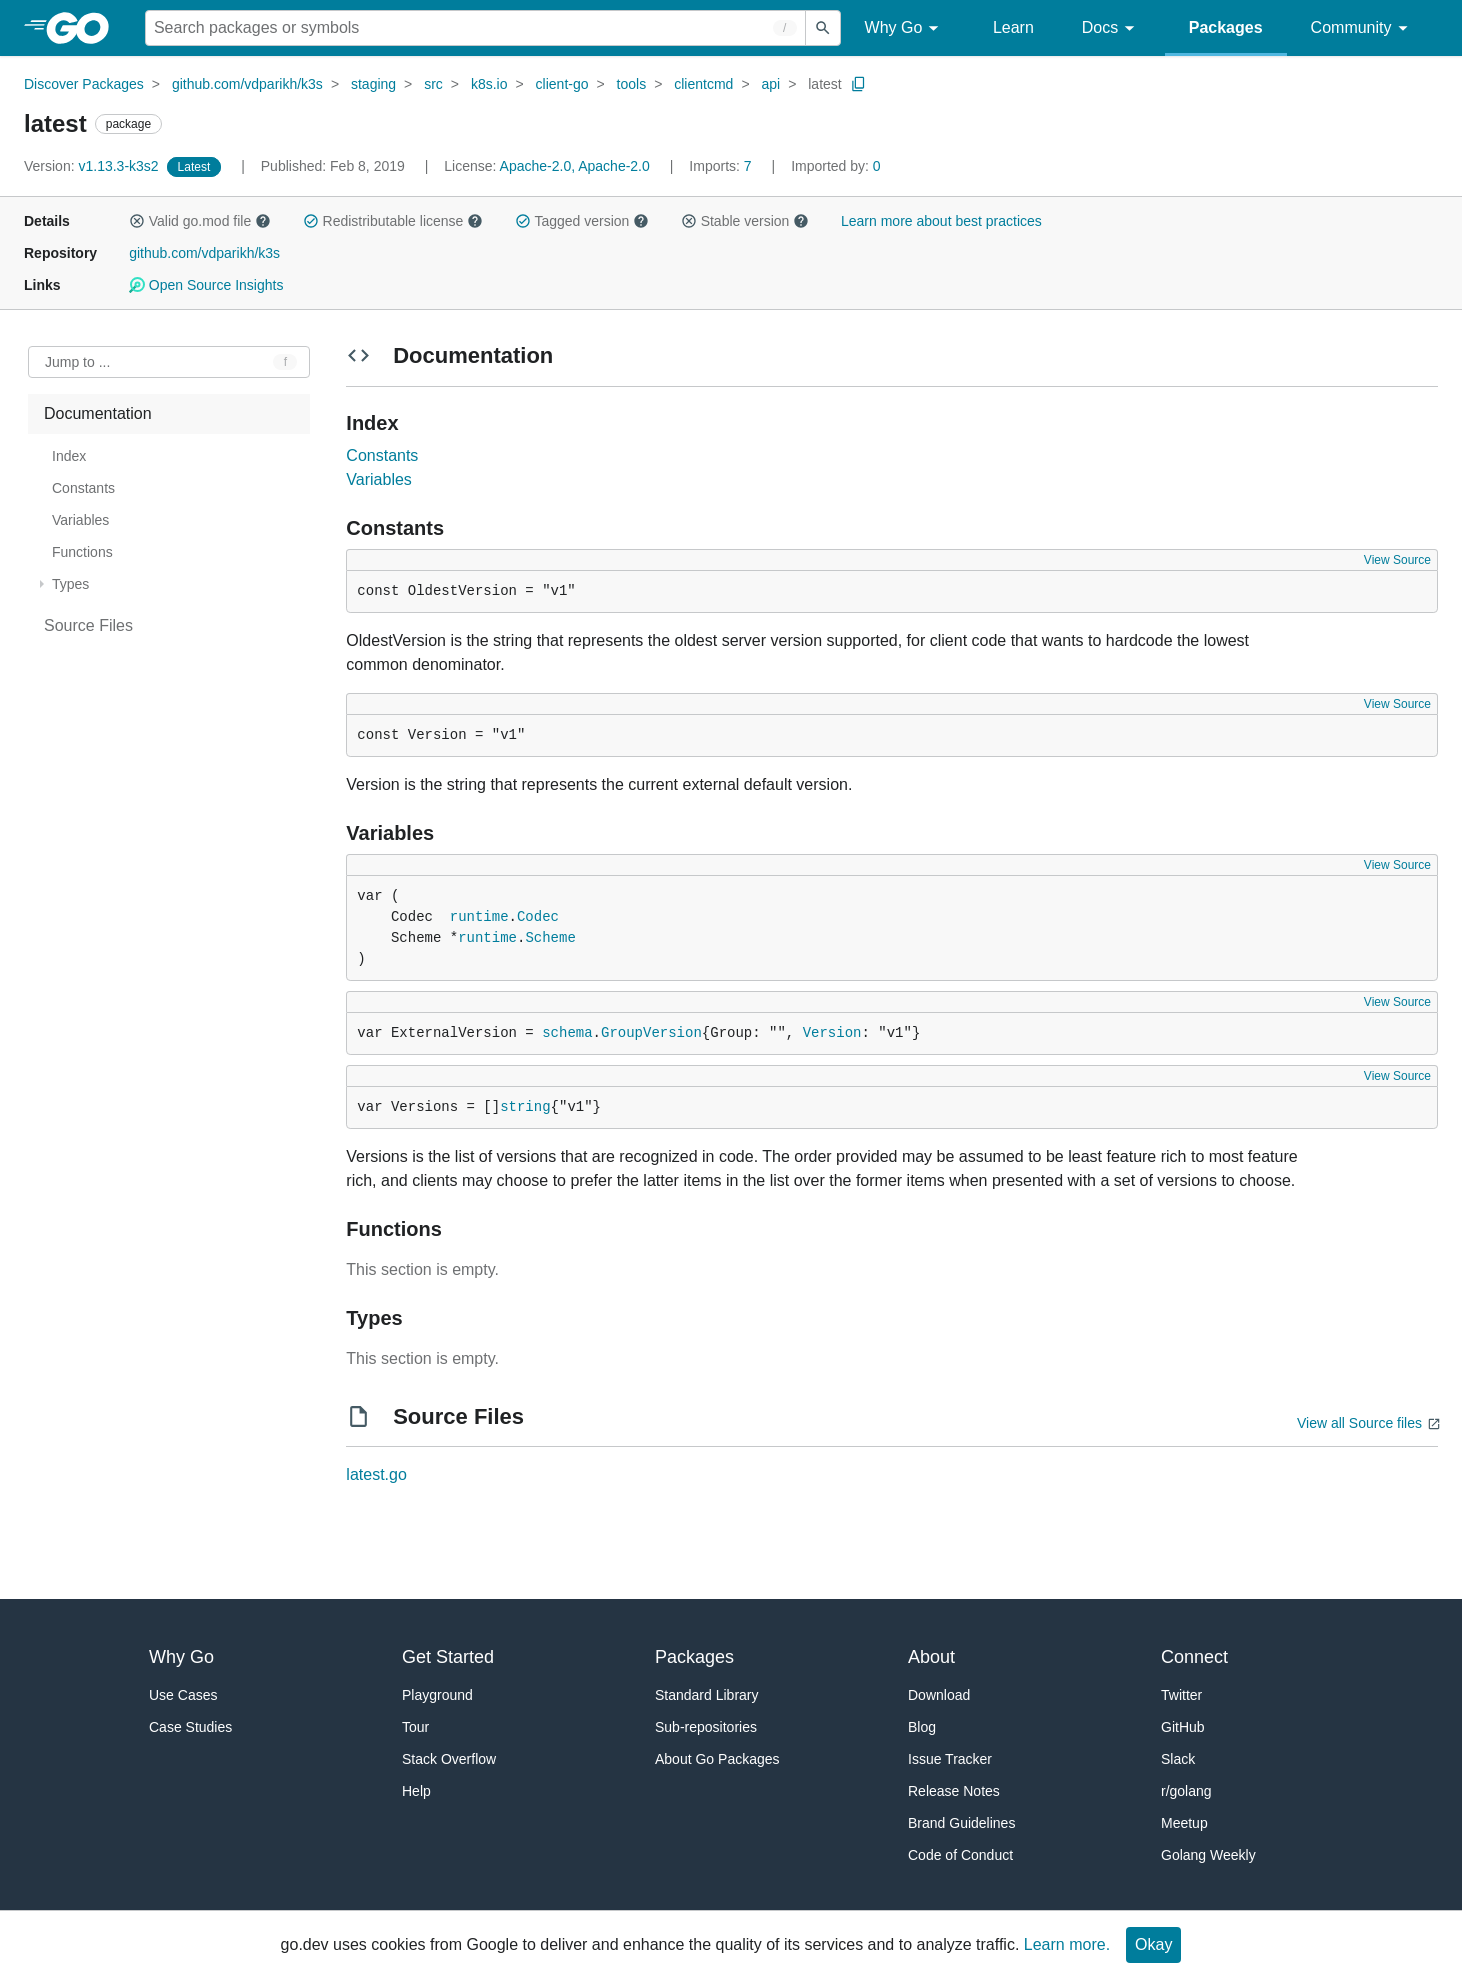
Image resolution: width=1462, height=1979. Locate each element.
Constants (382, 455)
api (770, 84)
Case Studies (190, 1727)
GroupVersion (651, 1033)
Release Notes (954, 1791)
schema (567, 1033)
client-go (562, 84)
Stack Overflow (449, 1759)
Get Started (448, 1657)
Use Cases (183, 1695)
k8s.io (489, 84)
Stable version (745, 221)
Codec (538, 917)
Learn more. (1067, 1944)
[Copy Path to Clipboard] (859, 84)
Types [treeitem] (70, 584)
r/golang (1186, 1791)
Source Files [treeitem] (88, 625)
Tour (415, 1727)
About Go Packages (717, 1759)
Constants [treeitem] (83, 488)
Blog (922, 1727)
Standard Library (707, 1695)
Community (1362, 28)
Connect (1194, 1657)
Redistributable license (393, 221)
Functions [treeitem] (82, 552)
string (525, 1107)
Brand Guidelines (961, 1823)
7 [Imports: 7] (722, 166)
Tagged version (582, 221)
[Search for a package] (475, 28)
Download (939, 1695)
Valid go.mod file (200, 221)
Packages (1226, 27)
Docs (1111, 28)
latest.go (376, 1474)
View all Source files (1359, 1423)
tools (632, 84)
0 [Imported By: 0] (836, 166)
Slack (1178, 1759)
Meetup (1184, 1823)
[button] (137, 221)
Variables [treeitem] (80, 520)
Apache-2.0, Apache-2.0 (575, 166)
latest (824, 84)
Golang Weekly (1208, 1855)
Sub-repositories (706, 1727)
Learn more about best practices (941, 221)
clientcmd (703, 84)
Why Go (905, 28)
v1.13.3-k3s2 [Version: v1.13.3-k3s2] (93, 166)
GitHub (1183, 1727)
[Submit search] (823, 28)
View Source (1397, 560)
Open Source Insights (206, 285)
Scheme (550, 938)
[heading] (84, 28)
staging (373, 84)
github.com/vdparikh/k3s (247, 84)
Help (416, 1791)
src (433, 84)
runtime (479, 917)
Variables (379, 479)
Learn (1013, 27)
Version (832, 1033)
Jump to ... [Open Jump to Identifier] (77, 362)
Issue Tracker (950, 1759)
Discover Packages (84, 84)
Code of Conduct (960, 1855)
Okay (1153, 1944)
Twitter (1181, 1695)
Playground (437, 1695)
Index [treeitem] (69, 456)
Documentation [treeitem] (98, 413)
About (931, 1657)
